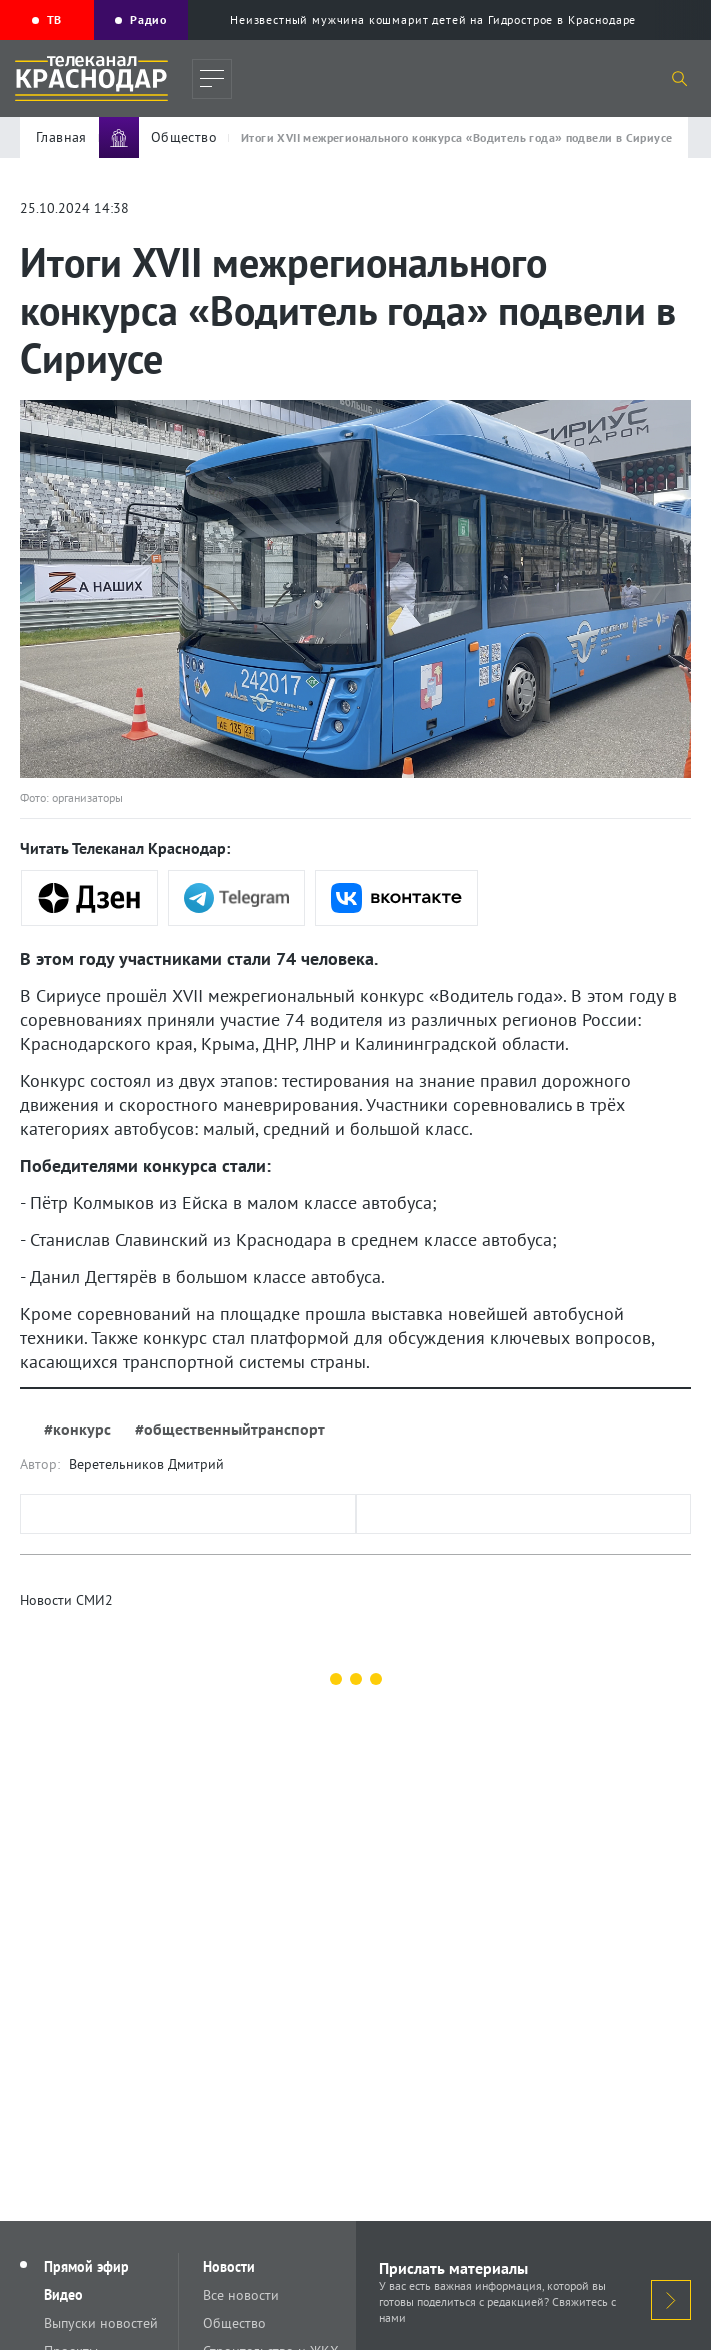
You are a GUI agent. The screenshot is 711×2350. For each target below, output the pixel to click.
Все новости (241, 2295)
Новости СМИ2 (66, 1600)
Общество (234, 2323)
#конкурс (77, 1429)
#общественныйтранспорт (230, 1429)
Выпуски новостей (101, 2323)
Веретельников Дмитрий (146, 1464)
